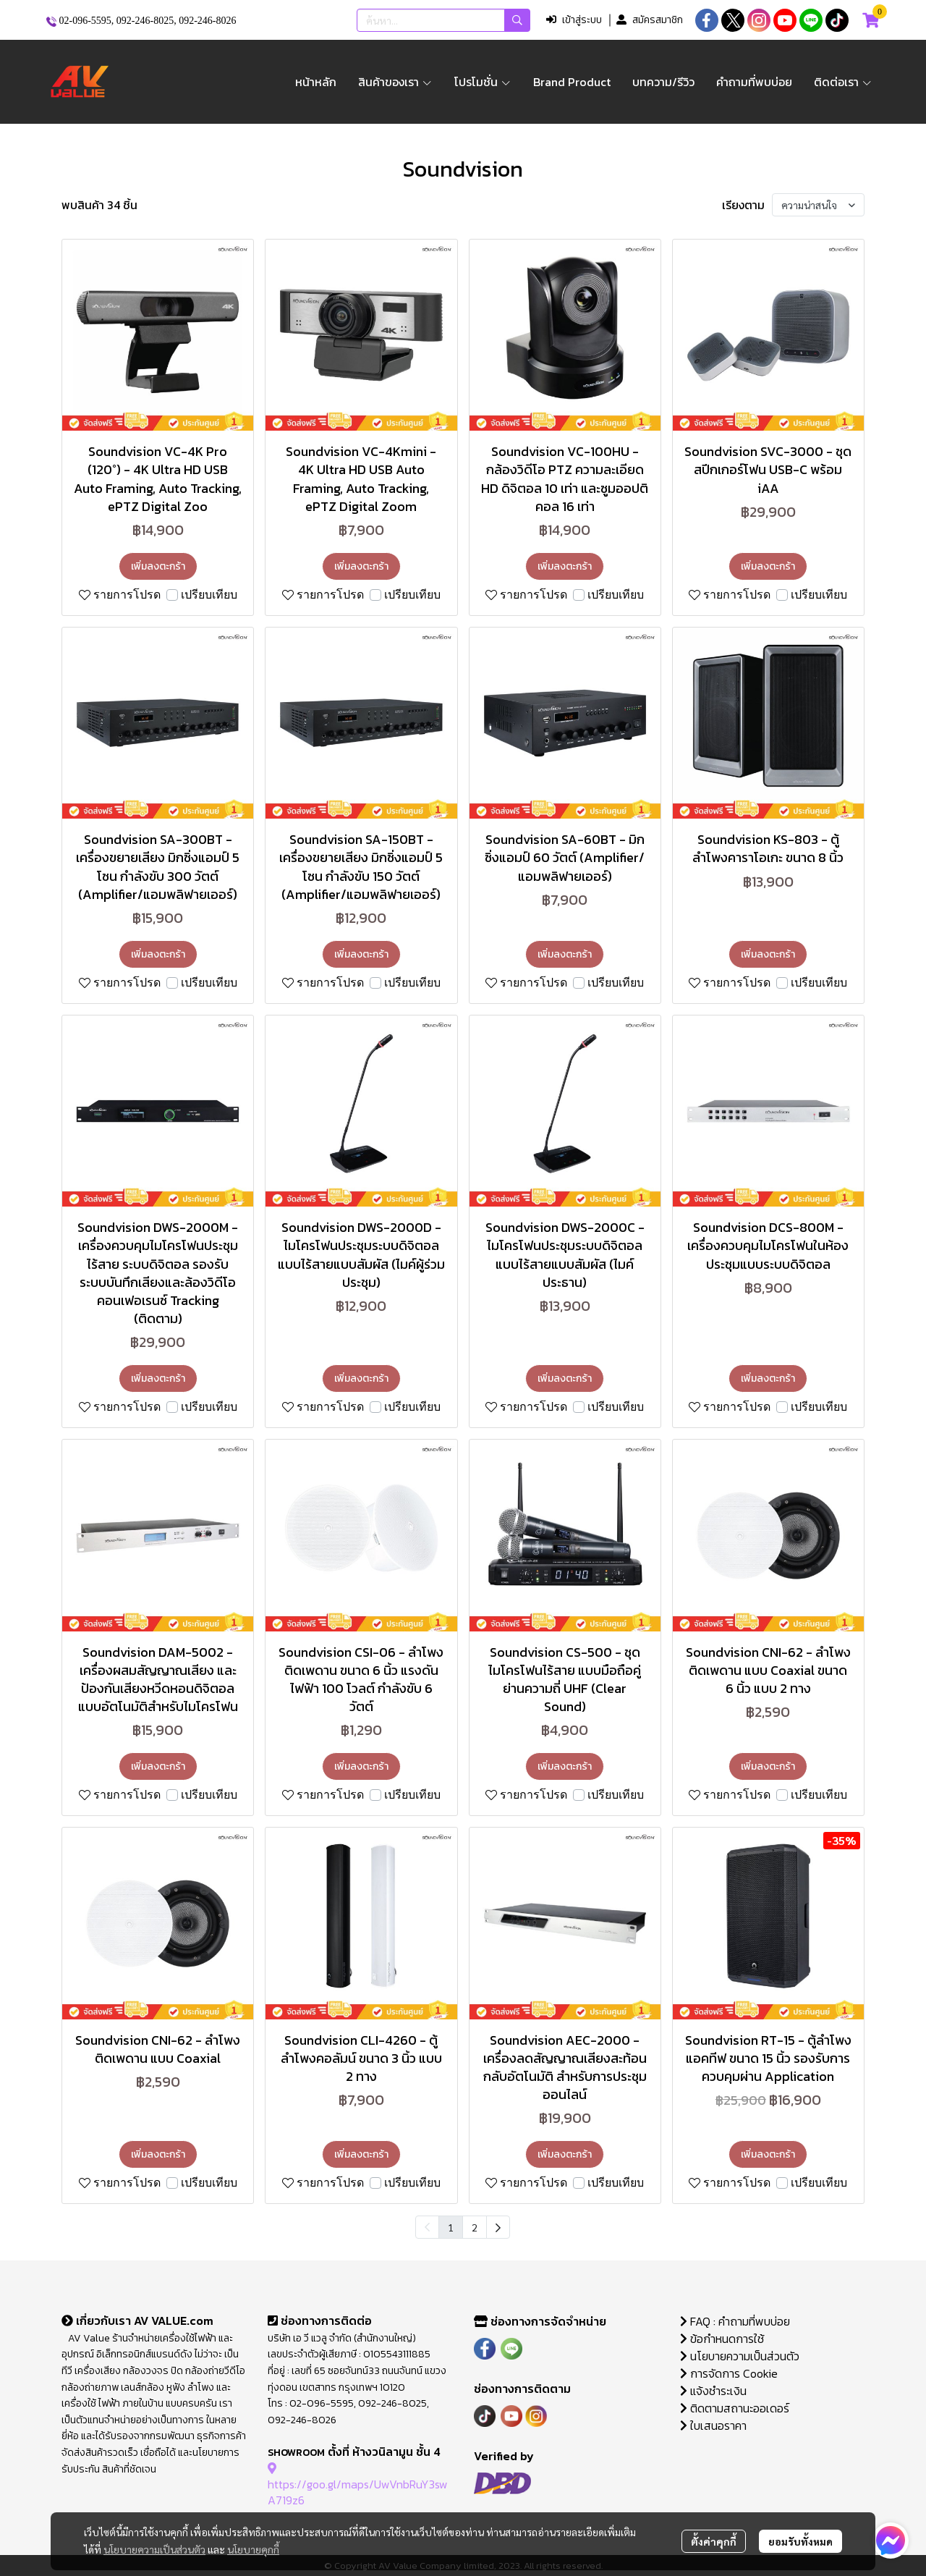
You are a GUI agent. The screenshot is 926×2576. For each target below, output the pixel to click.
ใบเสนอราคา (713, 2425)
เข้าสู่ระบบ (574, 20)
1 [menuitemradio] (451, 2227)
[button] (443, 20)
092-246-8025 (145, 20)
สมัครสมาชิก (649, 20)
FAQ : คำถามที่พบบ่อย (736, 2321)
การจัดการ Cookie (729, 2373)
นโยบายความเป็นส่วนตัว (154, 2549)
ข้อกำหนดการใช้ (722, 2338)
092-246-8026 (207, 20)
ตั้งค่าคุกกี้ (713, 2541)
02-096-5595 (85, 20)
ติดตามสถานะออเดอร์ (734, 2408)
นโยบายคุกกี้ (253, 2549)
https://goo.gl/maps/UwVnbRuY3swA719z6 (358, 2484)
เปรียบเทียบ (209, 594)
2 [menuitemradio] (474, 2227)
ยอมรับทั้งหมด (800, 2541)
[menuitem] (498, 2227)
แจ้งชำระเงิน (713, 2390)
